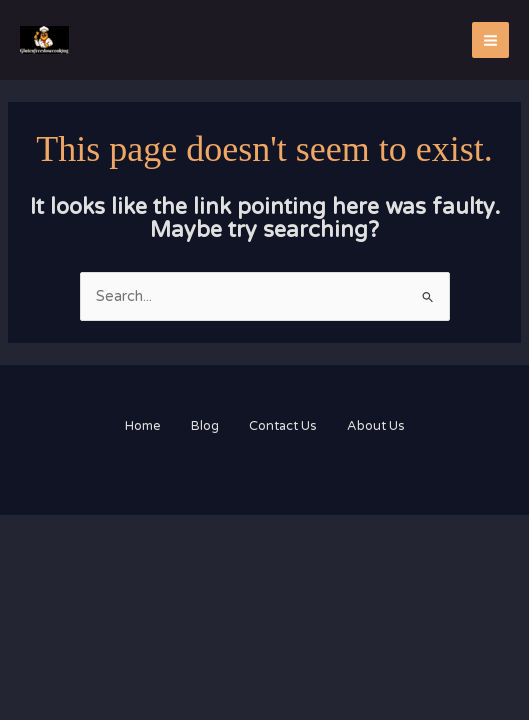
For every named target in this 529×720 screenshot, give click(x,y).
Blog (205, 426)
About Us (376, 426)
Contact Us (283, 426)
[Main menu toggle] (490, 40)
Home (143, 426)
